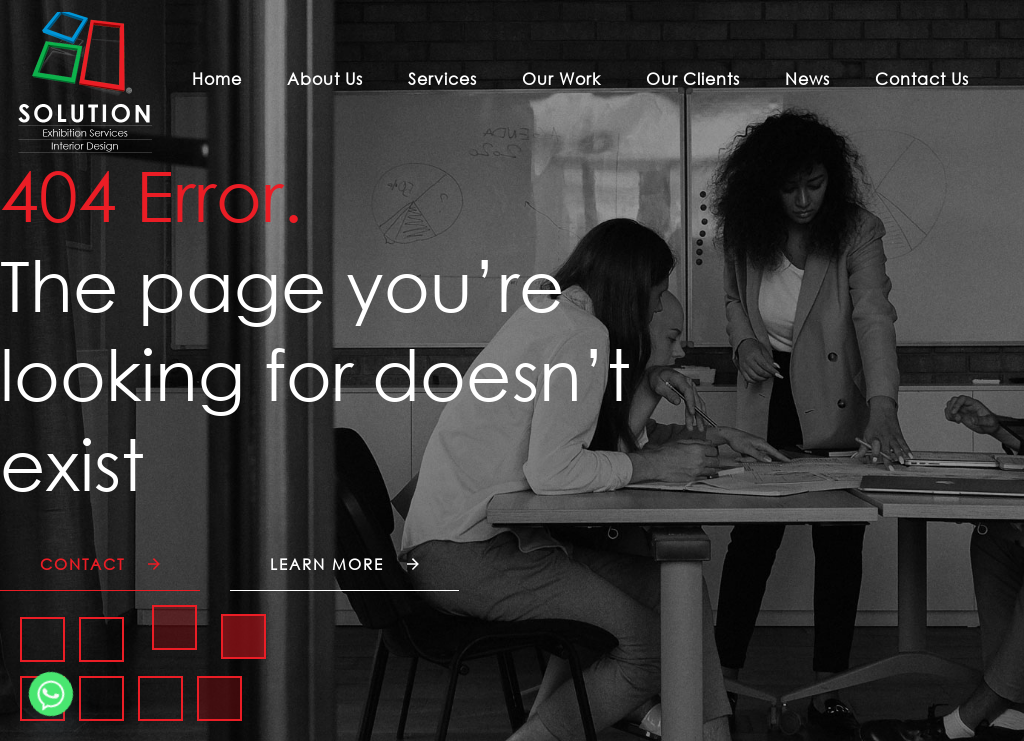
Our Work (561, 79)
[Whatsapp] (51, 694)
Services (442, 79)
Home (217, 79)
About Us (325, 79)
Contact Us (922, 79)
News (807, 79)
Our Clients (693, 79)
